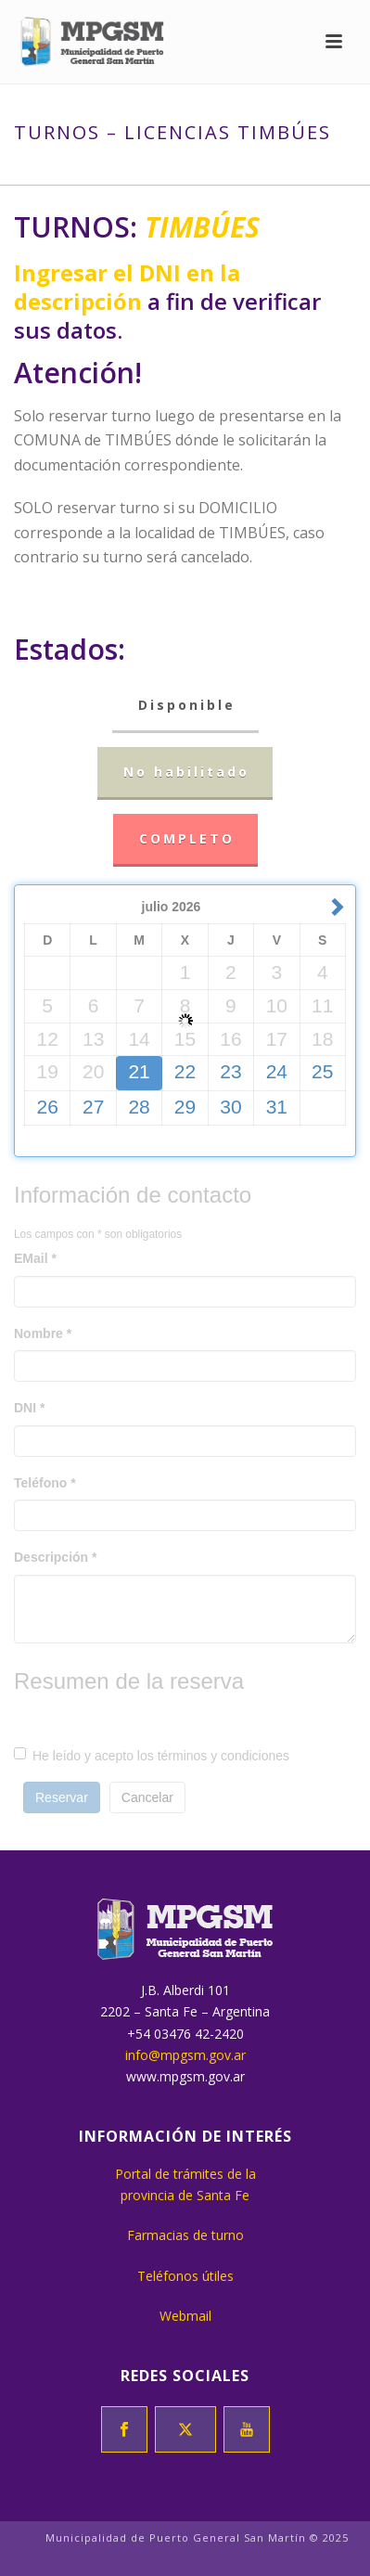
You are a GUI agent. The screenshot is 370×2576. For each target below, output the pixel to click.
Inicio (92, 171)
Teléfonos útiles (185, 2276)
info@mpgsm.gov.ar (185, 2055)
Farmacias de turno (185, 2235)
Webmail (185, 2316)
